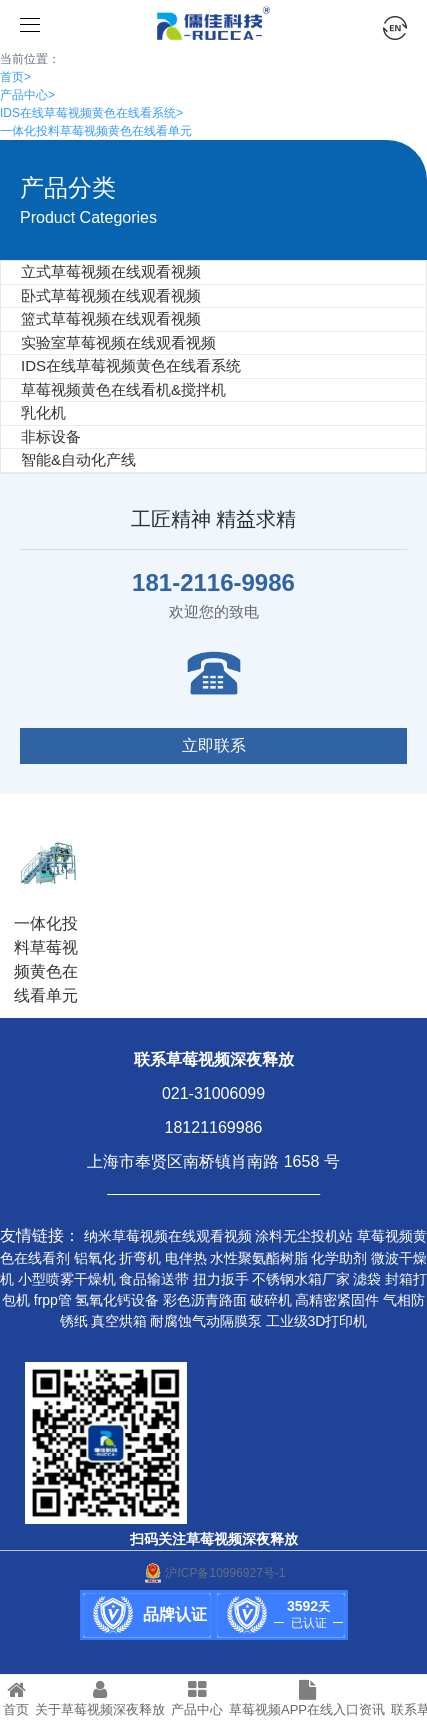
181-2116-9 (193, 582)
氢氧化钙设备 (117, 1300)
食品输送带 (154, 1279)
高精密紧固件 (337, 1300)
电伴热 (186, 1258)
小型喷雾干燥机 (67, 1279)
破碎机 (271, 1300)
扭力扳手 (221, 1279)
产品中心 (27, 95)
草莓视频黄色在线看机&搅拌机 (123, 389)
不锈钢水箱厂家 (301, 1279)
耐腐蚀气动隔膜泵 (206, 1321)
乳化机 (43, 412)
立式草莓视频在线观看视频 (111, 271)
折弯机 (140, 1258)
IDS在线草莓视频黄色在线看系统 (91, 113)
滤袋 (367, 1279)
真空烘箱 (119, 1321)
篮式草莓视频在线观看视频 (111, 318)
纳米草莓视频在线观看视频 (168, 1236)
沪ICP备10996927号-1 (213, 1573)
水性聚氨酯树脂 (259, 1258)
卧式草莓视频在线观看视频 (111, 295)
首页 (15, 77)
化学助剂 (339, 1258)
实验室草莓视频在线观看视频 (118, 342)
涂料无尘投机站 (304, 1236)
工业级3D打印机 (317, 1321)
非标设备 (51, 436)
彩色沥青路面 (205, 1300)
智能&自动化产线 (78, 459)
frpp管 (53, 1300)
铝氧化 (95, 1258)
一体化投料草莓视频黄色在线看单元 (96, 131)
